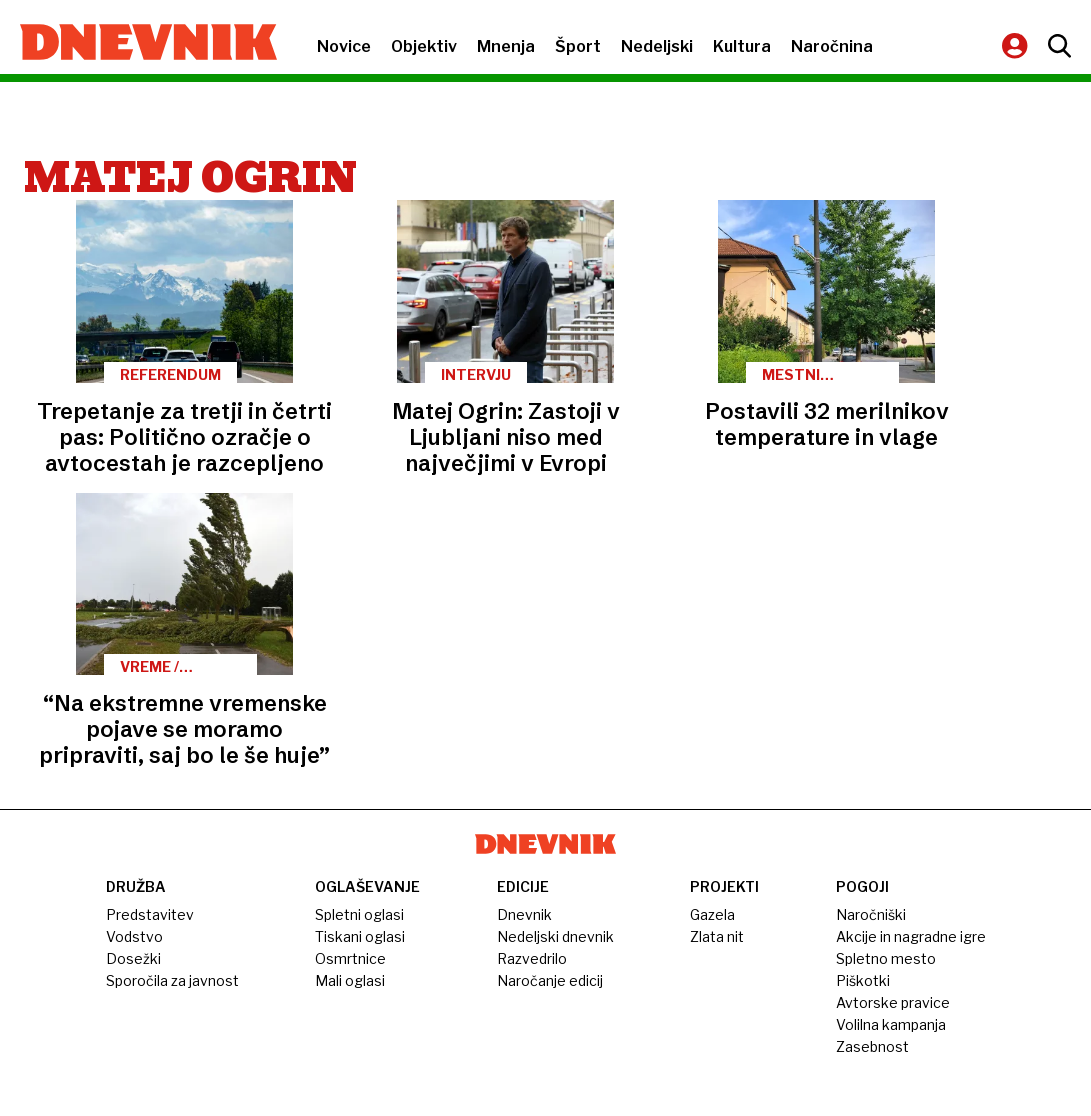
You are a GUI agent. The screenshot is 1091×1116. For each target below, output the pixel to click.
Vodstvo (134, 936)
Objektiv (424, 46)
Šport (578, 46)
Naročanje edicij (550, 980)
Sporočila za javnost (172, 980)
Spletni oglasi (359, 914)
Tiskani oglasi (360, 936)
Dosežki (133, 958)
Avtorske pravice (893, 1002)
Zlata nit (717, 936)
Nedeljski (657, 46)
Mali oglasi (350, 980)
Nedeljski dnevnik (555, 936)
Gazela (712, 914)
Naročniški (871, 914)
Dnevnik (524, 914)
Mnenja (506, 46)
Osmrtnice (350, 958)
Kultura (742, 46)
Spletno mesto (886, 958)
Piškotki (863, 980)
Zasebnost (872, 1046)
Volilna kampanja (891, 1024)
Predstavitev (150, 914)
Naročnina (832, 46)
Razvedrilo (532, 958)
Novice (344, 46)
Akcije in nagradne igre (911, 936)
